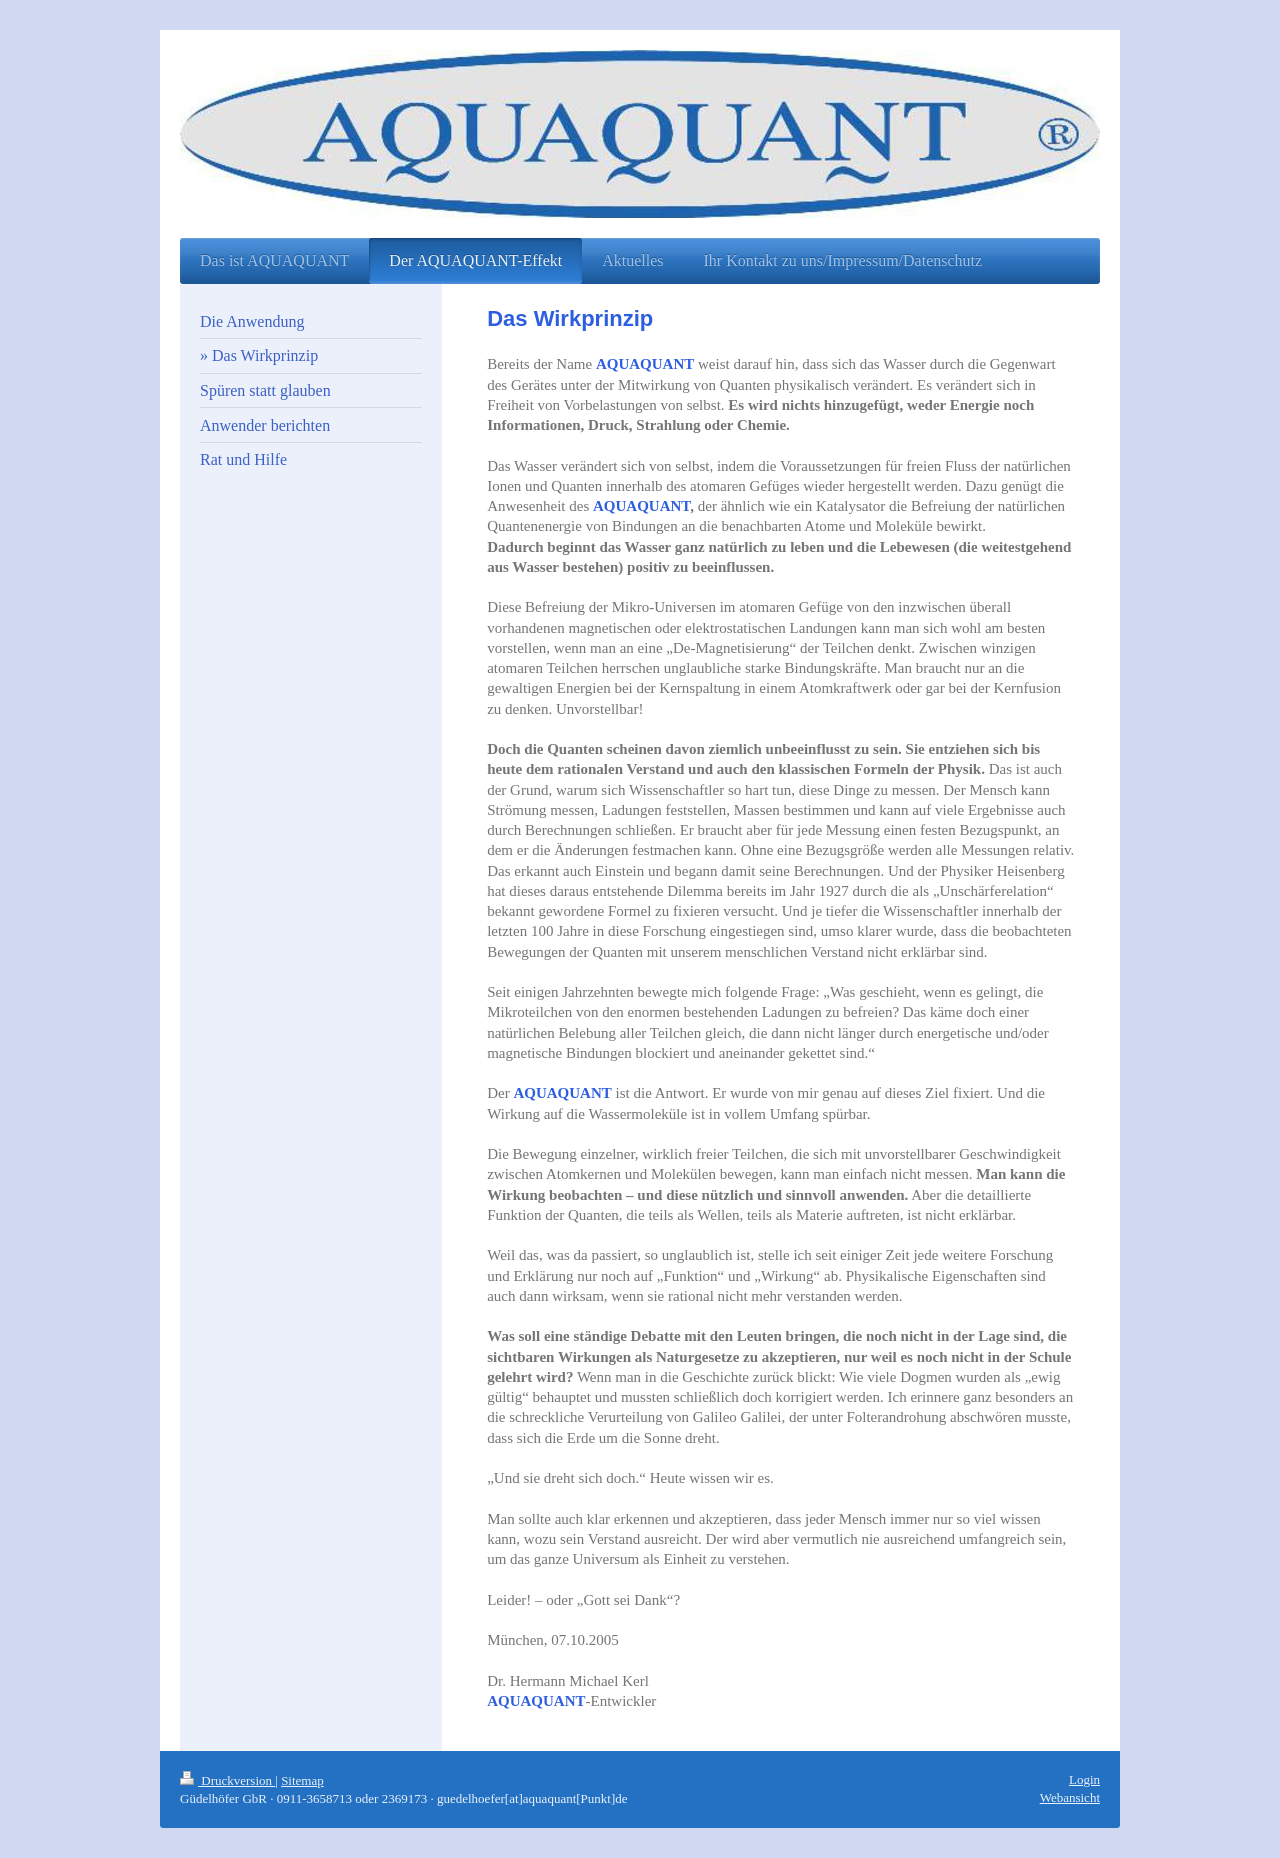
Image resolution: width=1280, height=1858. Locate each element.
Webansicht (1070, 1797)
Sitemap (302, 1780)
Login (1084, 1779)
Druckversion (227, 1780)
